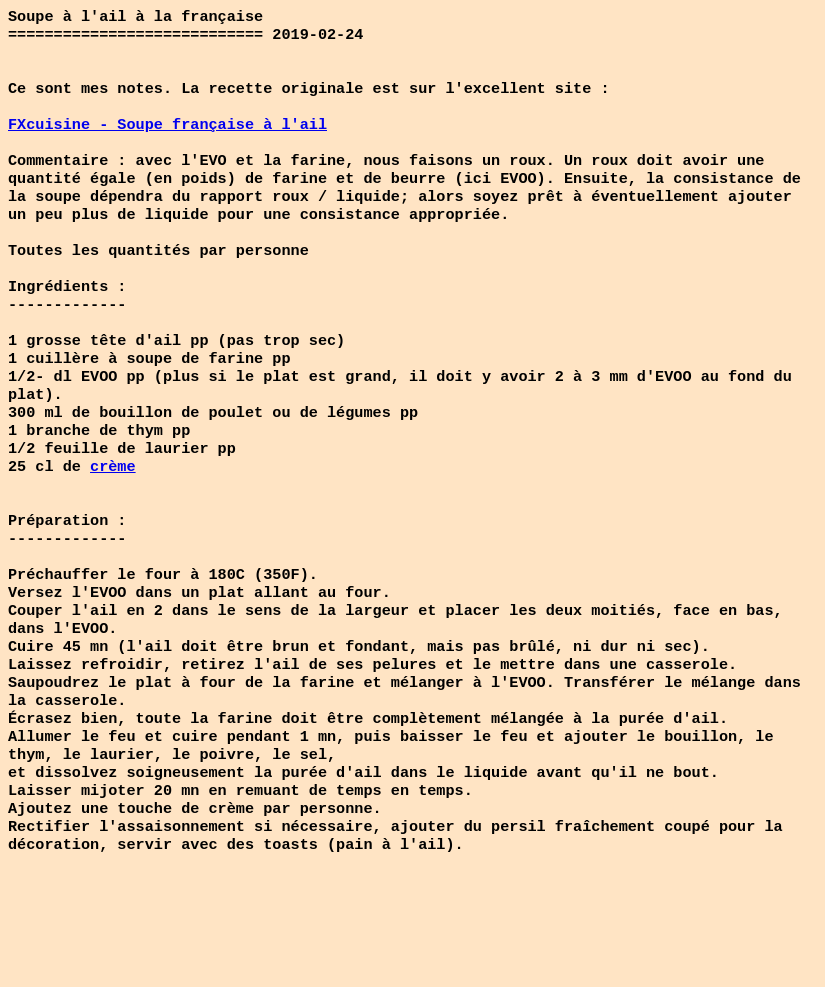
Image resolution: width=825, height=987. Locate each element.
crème (113, 518)
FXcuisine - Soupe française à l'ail (167, 138)
